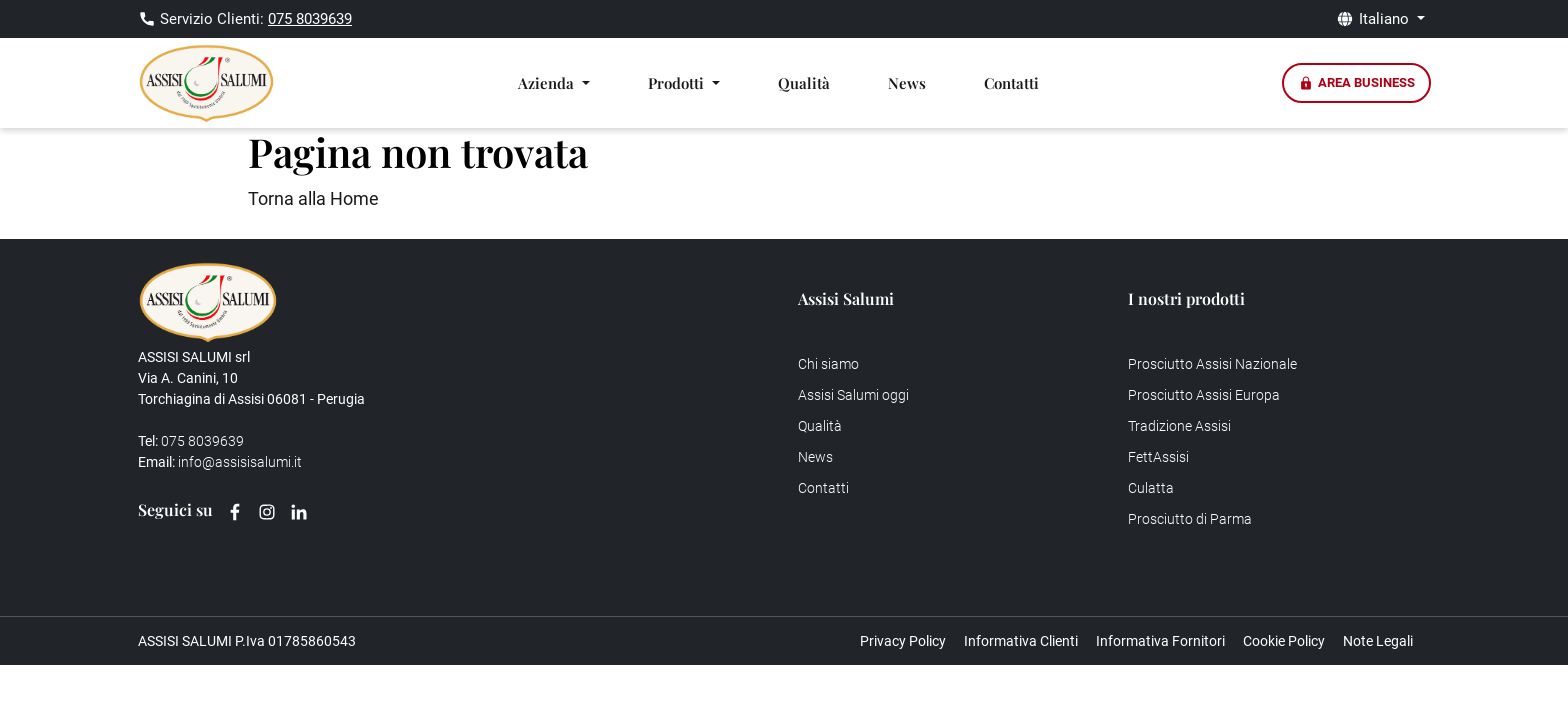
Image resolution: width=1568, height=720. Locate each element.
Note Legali (1378, 641)
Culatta (1151, 488)
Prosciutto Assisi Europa (1204, 395)
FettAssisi (1158, 457)
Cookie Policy (1284, 641)
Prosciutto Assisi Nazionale (1212, 364)
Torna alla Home (313, 198)
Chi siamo (828, 364)
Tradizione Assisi (1179, 426)
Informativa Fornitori (1160, 641)
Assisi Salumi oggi (853, 395)
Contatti (1011, 83)
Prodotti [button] (678, 83)
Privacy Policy (903, 641)
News (907, 83)
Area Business (1357, 83)
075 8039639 (310, 19)
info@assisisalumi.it (240, 462)
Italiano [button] (1386, 19)
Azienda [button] (548, 83)
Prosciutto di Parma (1190, 519)
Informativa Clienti (1021, 641)
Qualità (804, 83)
